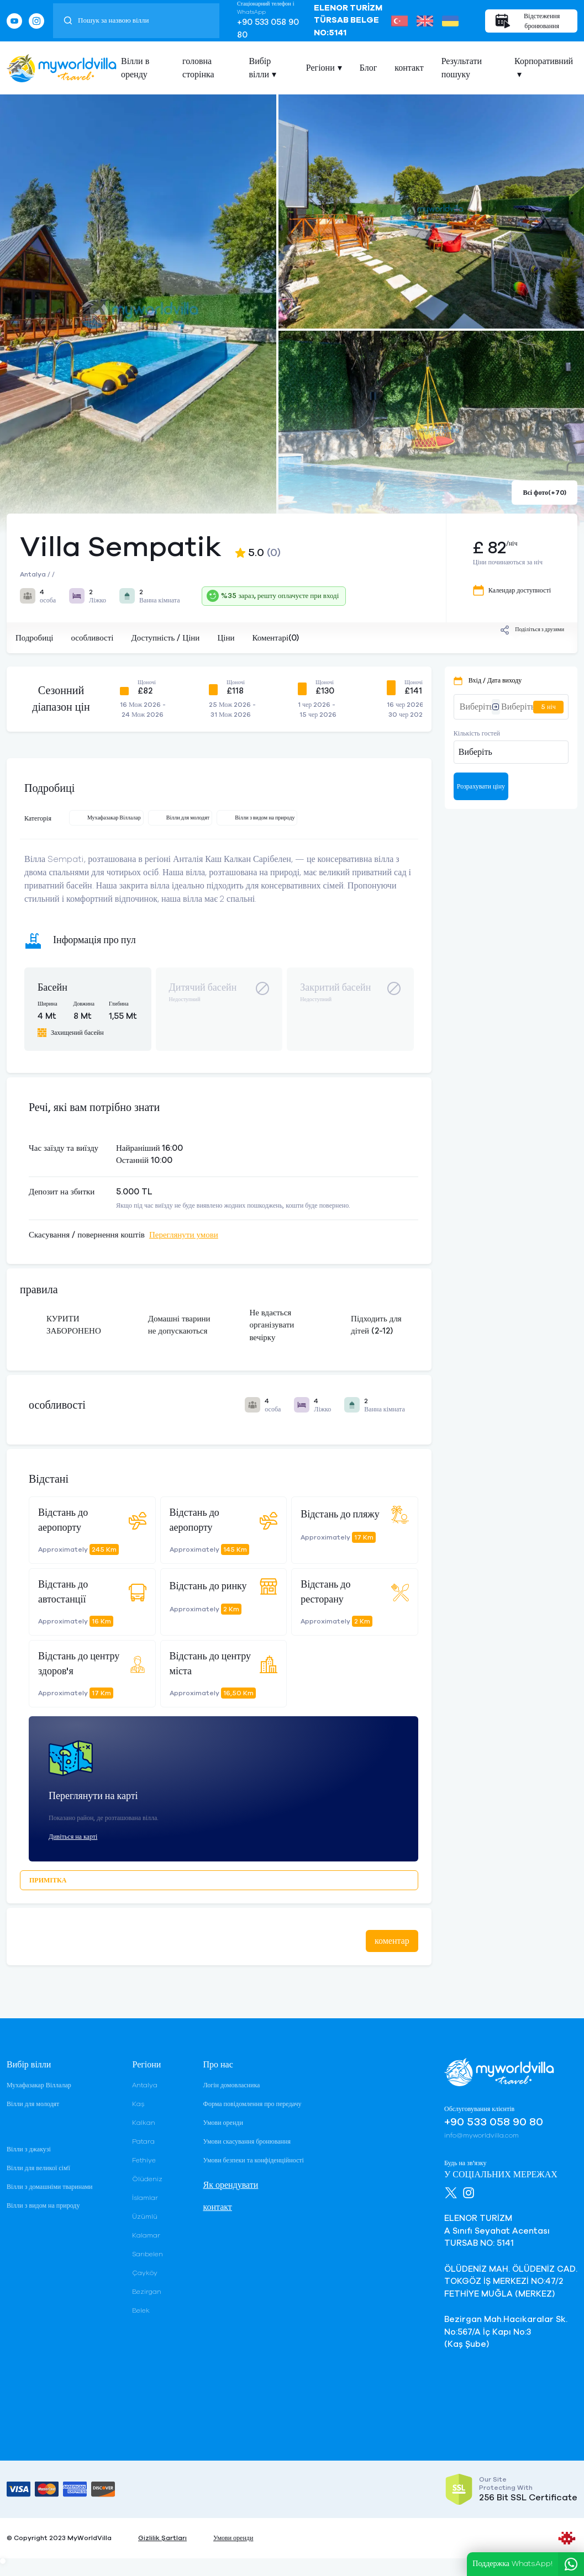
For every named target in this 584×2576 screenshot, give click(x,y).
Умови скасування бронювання (246, 2141)
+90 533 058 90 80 (268, 28)
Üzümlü (144, 2216)
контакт (408, 68)
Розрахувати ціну (481, 786)
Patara (143, 2141)
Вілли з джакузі (29, 2149)
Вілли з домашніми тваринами (49, 2186)
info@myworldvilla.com (481, 2135)
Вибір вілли (260, 68)
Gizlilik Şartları (162, 2538)
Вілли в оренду (135, 68)
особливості (92, 638)
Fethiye (144, 2160)
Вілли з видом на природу (43, 2205)
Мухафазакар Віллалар (39, 2085)
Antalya (144, 2085)
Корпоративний (543, 61)
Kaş (138, 2104)
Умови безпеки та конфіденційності (253, 2160)
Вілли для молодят (33, 2104)
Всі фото (544, 493)
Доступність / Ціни (165, 638)
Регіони (320, 68)
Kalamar (146, 2235)
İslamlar (145, 2197)
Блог (368, 68)
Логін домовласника (231, 2085)
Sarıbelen (147, 2254)
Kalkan (143, 2122)
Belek (141, 2310)
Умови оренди (223, 2122)
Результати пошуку (461, 68)
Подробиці (34, 638)
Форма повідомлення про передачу (252, 2104)
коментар (392, 1941)
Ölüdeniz (147, 2179)
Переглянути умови (183, 1235)
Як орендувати (230, 2185)
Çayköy (144, 2273)
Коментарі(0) (275, 638)
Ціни (225, 638)
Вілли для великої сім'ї (38, 2168)
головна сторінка (198, 68)
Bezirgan (146, 2291)
